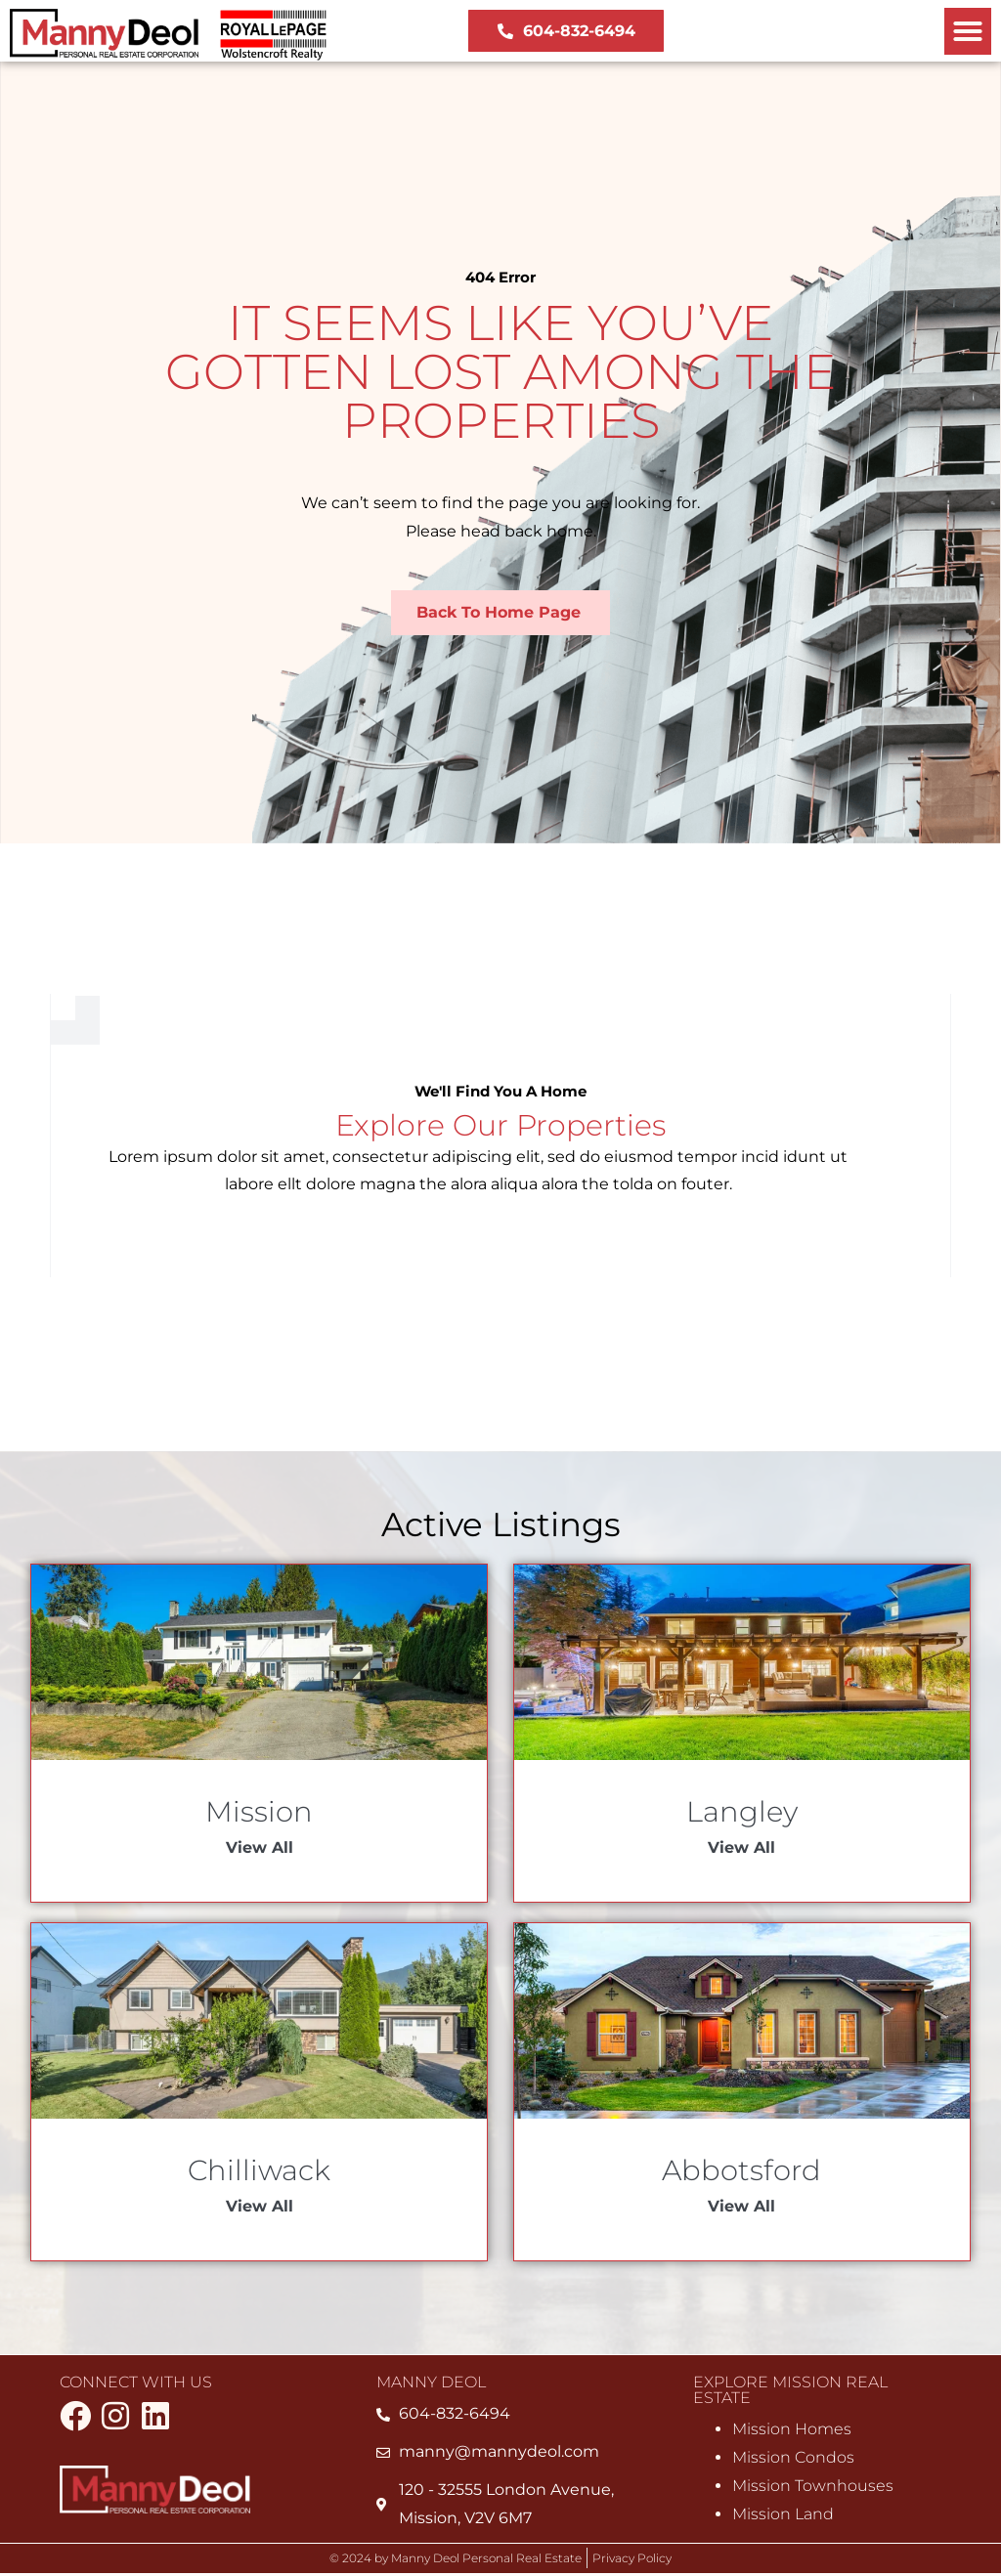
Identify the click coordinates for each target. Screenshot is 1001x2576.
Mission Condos (793, 2459)
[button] (967, 31)
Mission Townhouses (812, 2487)
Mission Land (783, 2516)
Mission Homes (791, 2431)
